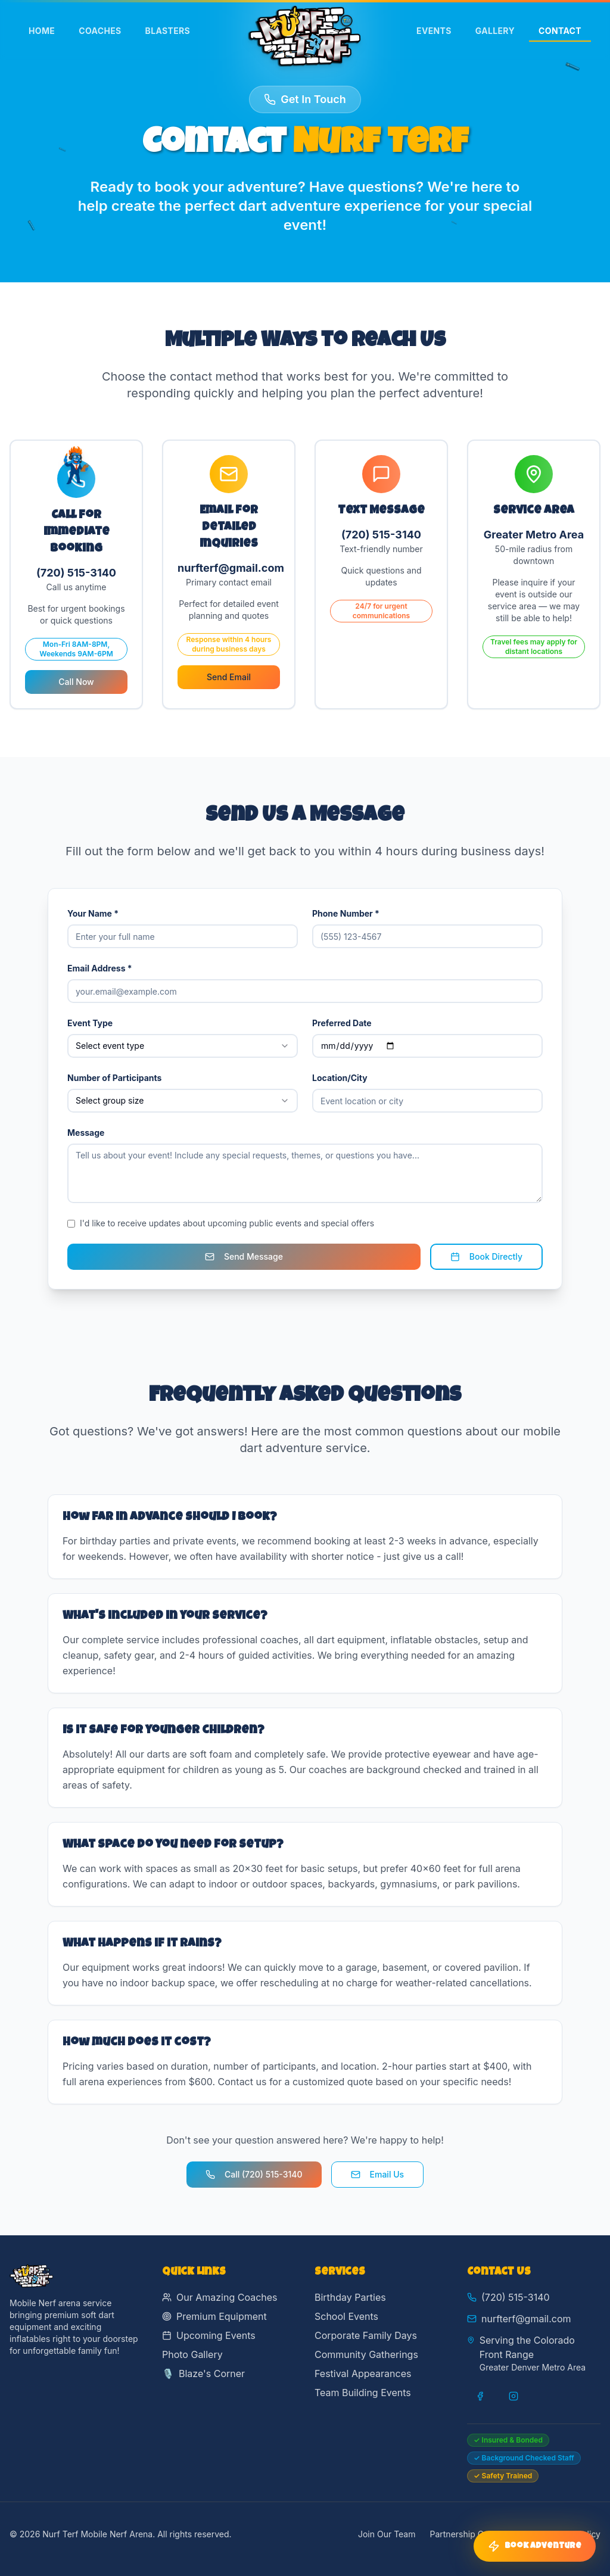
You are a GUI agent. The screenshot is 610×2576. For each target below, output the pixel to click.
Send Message (244, 1256)
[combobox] (182, 1046)
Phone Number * (345, 913)
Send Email (229, 677)
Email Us (377, 2174)
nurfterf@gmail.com (526, 2319)
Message (85, 1132)
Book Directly (486, 1256)
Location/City (340, 1078)
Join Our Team (387, 2534)
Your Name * (93, 913)
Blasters (168, 31)
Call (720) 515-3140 (254, 2174)
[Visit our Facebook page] (480, 2396)
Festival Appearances (363, 2373)
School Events (346, 2316)
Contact (560, 34)
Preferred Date (342, 1023)
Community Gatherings (366, 2354)
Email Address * (99, 968)
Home (42, 31)
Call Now (76, 682)
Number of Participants (114, 1078)
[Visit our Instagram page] (513, 2396)
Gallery (495, 31)
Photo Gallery (192, 2354)
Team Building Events (363, 2393)
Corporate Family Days (366, 2335)
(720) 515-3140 (515, 2297)
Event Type (90, 1023)
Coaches (100, 31)
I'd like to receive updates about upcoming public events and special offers (227, 1223)
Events (434, 31)
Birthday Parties (350, 2297)
